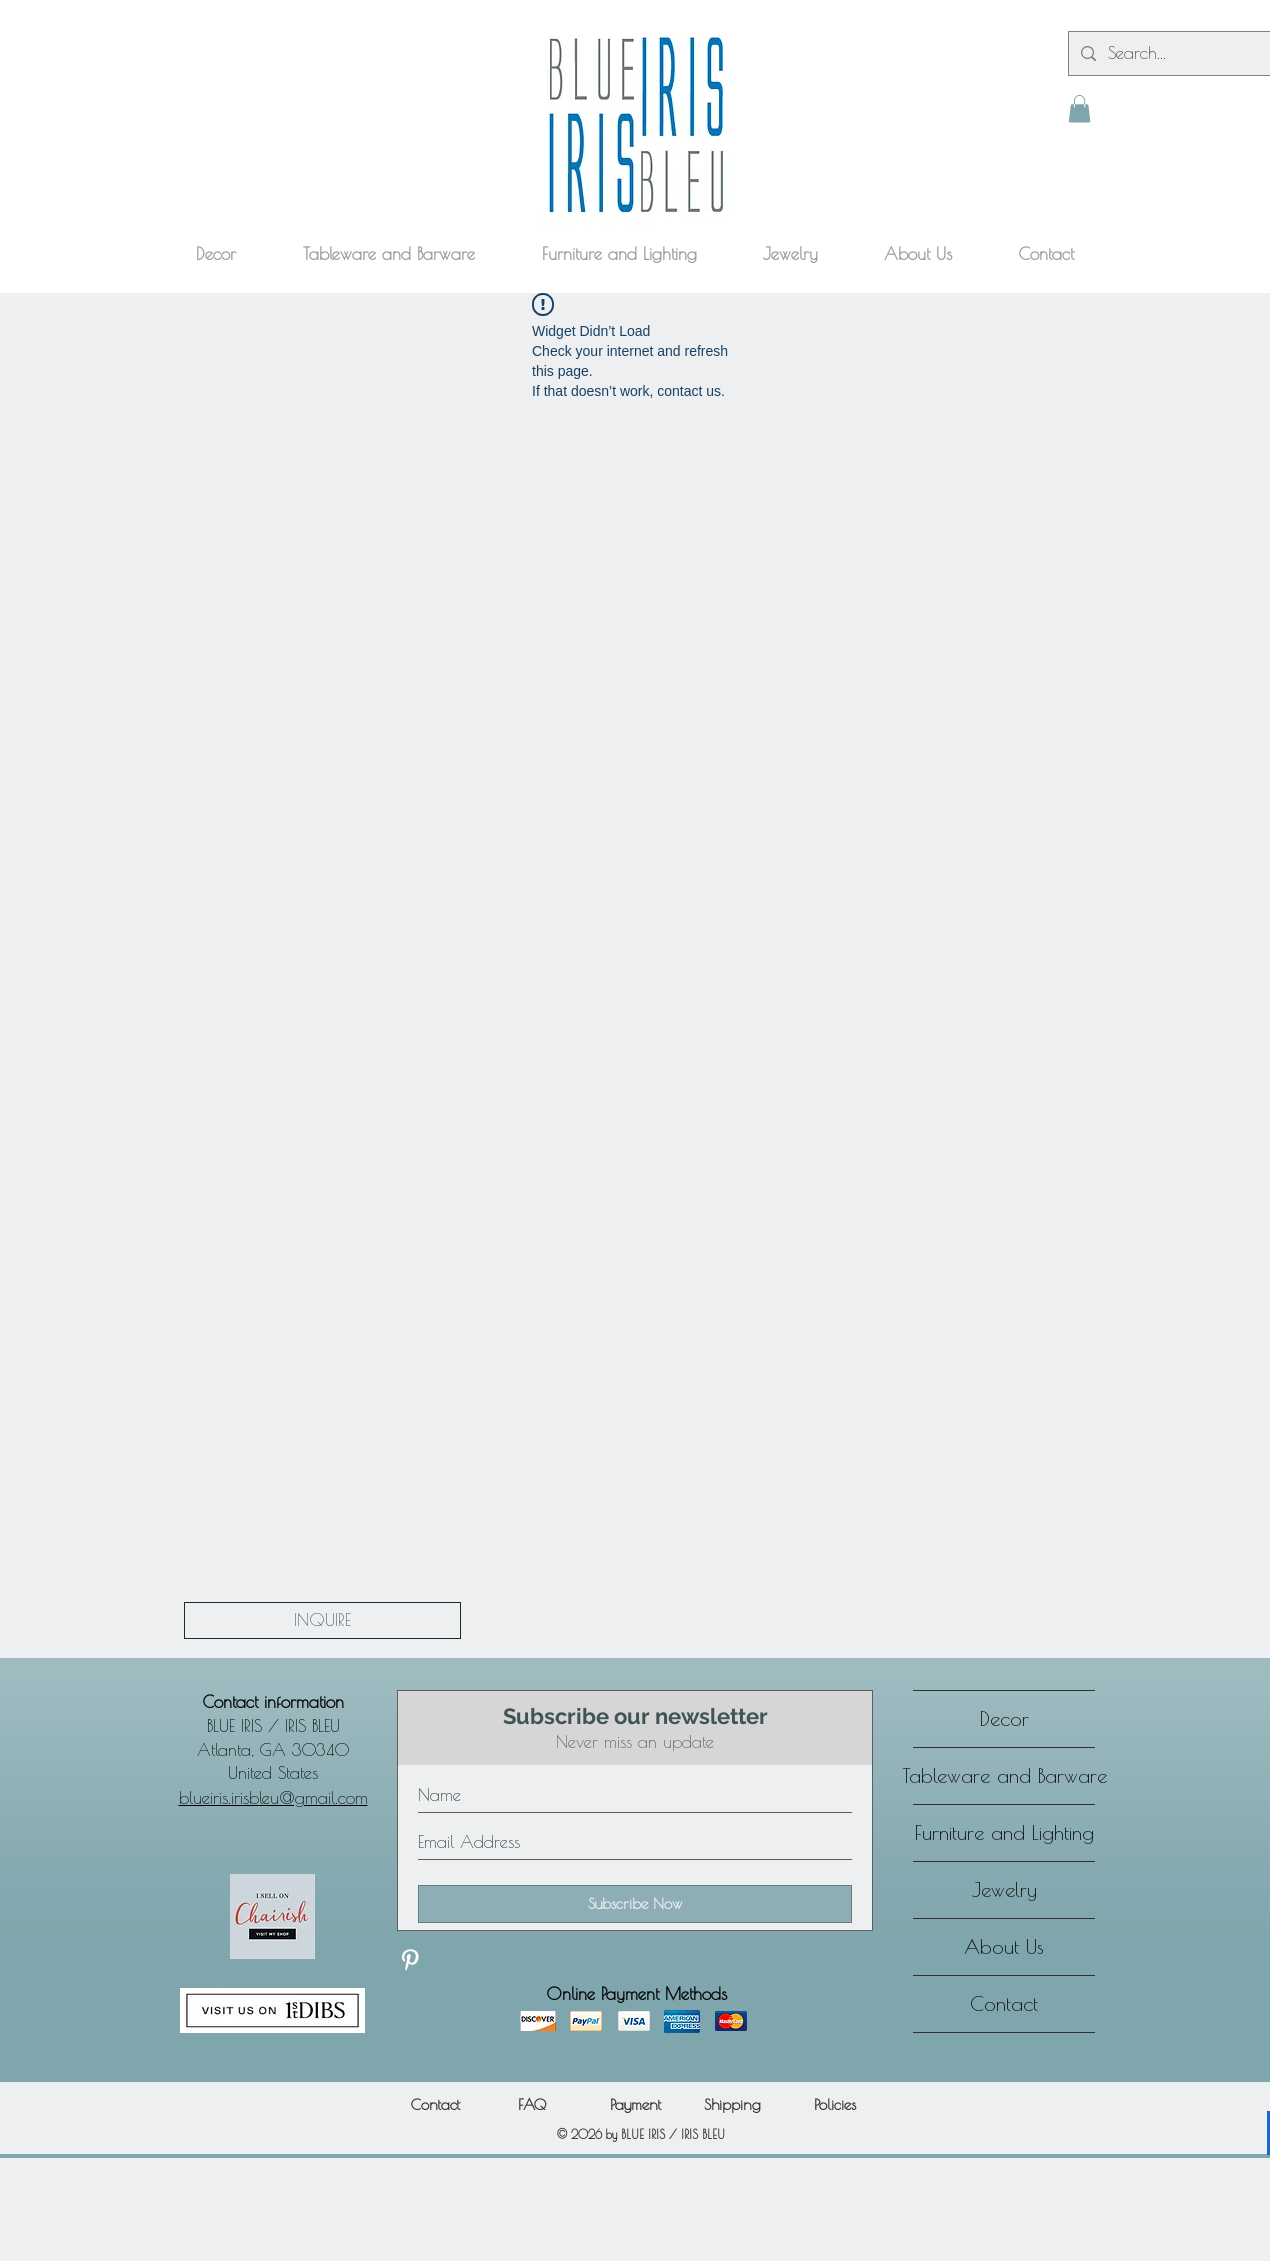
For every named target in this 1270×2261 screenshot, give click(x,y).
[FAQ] (531, 2104)
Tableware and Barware (1004, 1775)
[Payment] (635, 2104)
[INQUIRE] (322, 1620)
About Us (1004, 1946)
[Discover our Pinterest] (410, 1960)
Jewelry (1004, 1889)
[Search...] (1187, 53)
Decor (1004, 1718)
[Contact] (435, 2104)
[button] (1079, 108)
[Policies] (835, 2104)
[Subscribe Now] (635, 1904)
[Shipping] (732, 2104)
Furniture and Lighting (1004, 1832)
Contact (1004, 2003)
